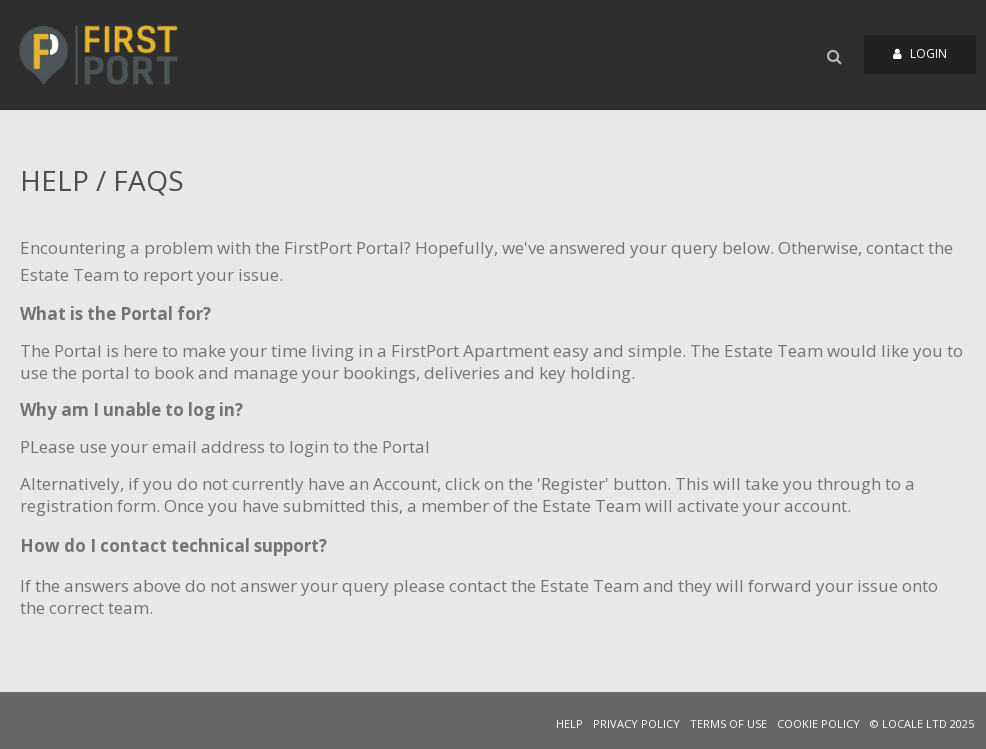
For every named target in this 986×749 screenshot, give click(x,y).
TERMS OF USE (728, 723)
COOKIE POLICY (818, 723)
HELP (569, 723)
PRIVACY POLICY (636, 723)
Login (920, 53)
